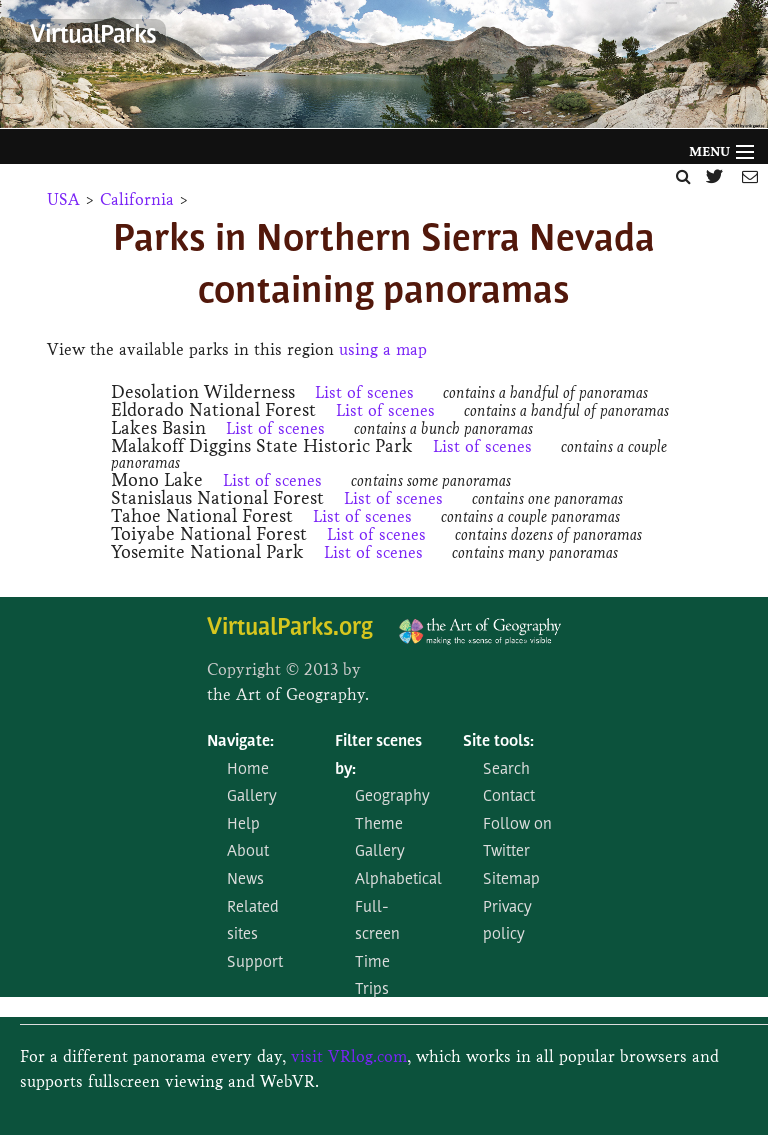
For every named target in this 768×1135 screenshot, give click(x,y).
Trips (372, 990)
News (245, 880)
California (137, 199)
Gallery (252, 797)
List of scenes (364, 392)
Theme (379, 825)
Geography (392, 797)
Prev (16, 69)
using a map (383, 349)
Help (243, 825)
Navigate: (240, 742)
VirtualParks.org (290, 628)
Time (372, 963)
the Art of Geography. (288, 694)
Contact (509, 797)
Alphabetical (398, 880)
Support (255, 963)
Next (742, 69)
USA (63, 199)
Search (506, 770)
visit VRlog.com (349, 1056)
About (248, 852)
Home (248, 770)
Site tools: (498, 742)
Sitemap (511, 880)
